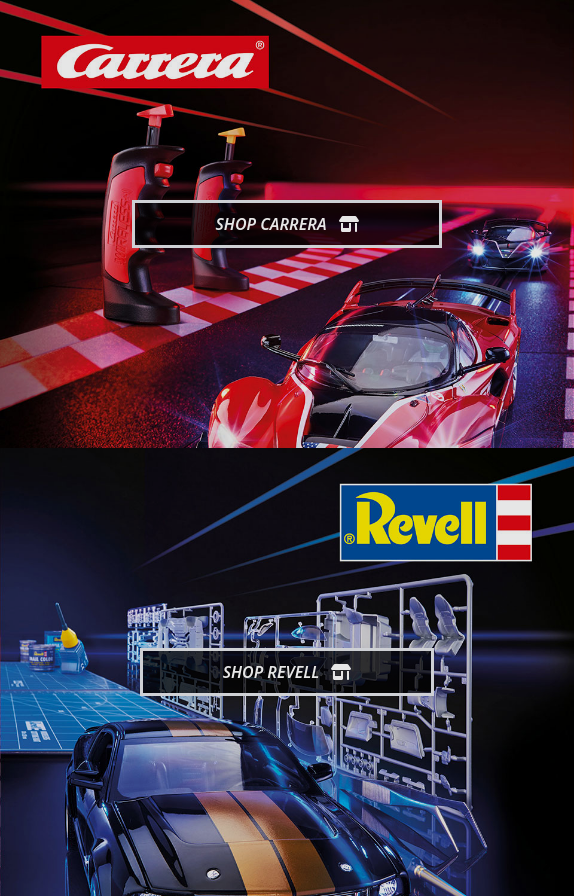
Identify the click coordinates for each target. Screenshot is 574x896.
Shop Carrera (286, 224)
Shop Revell (287, 672)
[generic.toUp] (550, 868)
